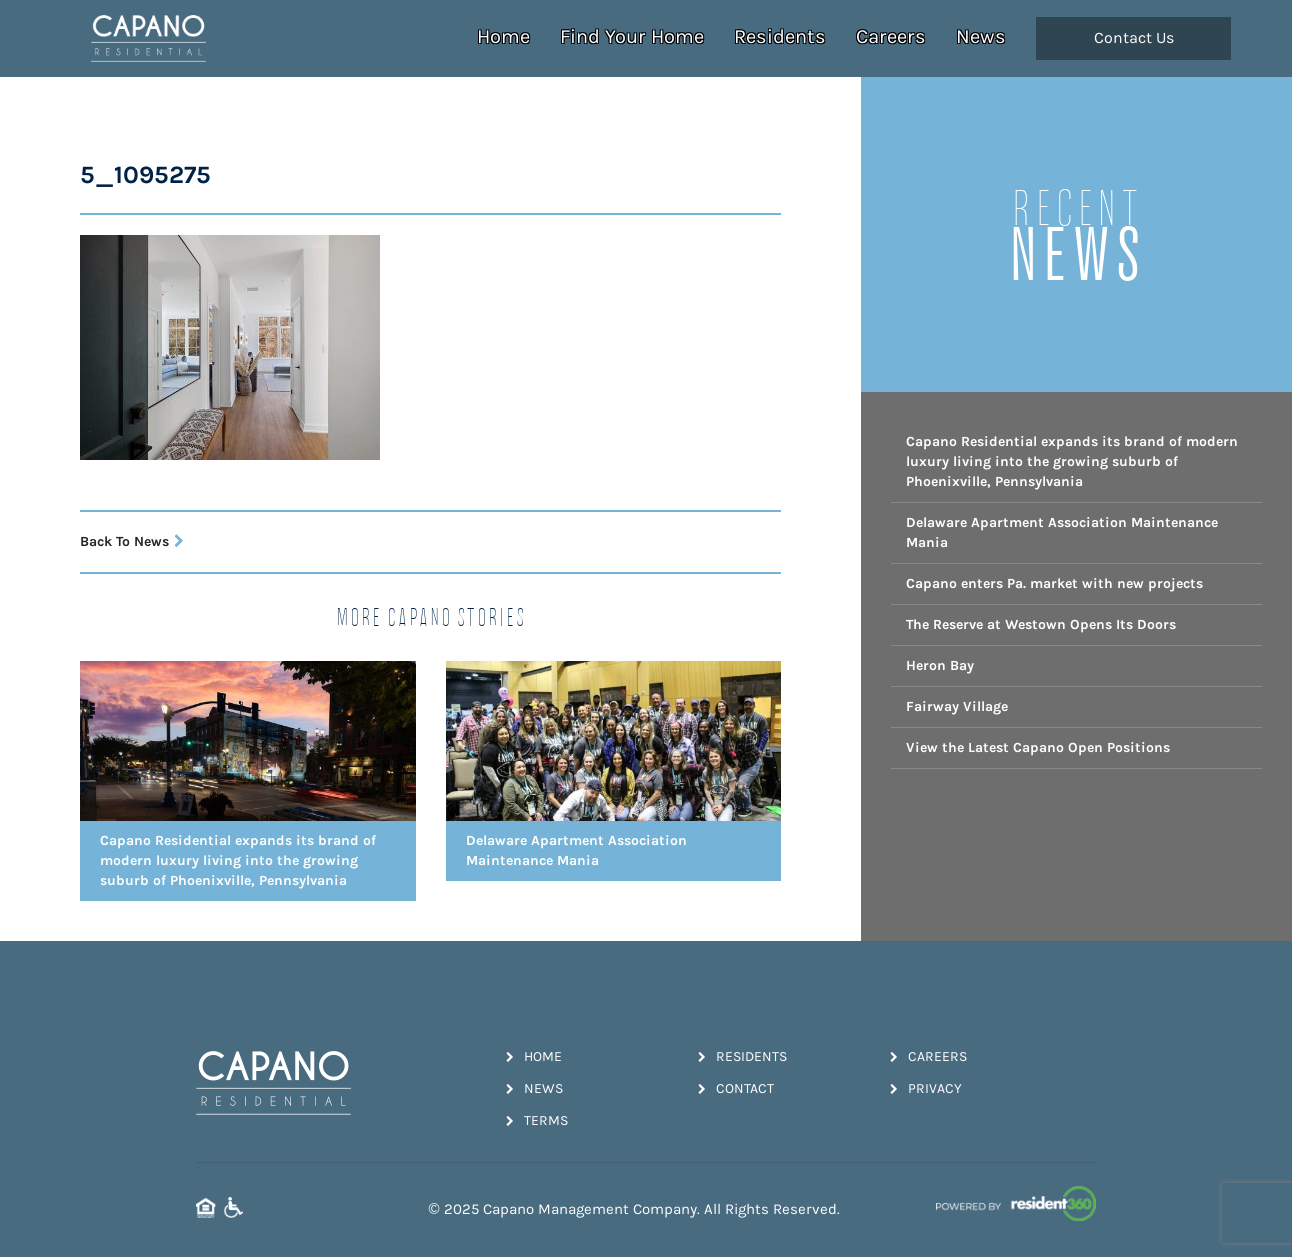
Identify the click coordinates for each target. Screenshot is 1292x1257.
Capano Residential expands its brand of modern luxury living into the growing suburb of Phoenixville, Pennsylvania (1072, 461)
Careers (891, 36)
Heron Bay (940, 665)
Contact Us (1134, 38)
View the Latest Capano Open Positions (1038, 747)
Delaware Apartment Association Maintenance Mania (1062, 532)
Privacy (926, 1088)
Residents (780, 36)
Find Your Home (632, 36)
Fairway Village (957, 706)
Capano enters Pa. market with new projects (1054, 583)
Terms (537, 1120)
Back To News (132, 541)
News (981, 36)
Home (503, 36)
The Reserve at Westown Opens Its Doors (1041, 624)
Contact (736, 1088)
